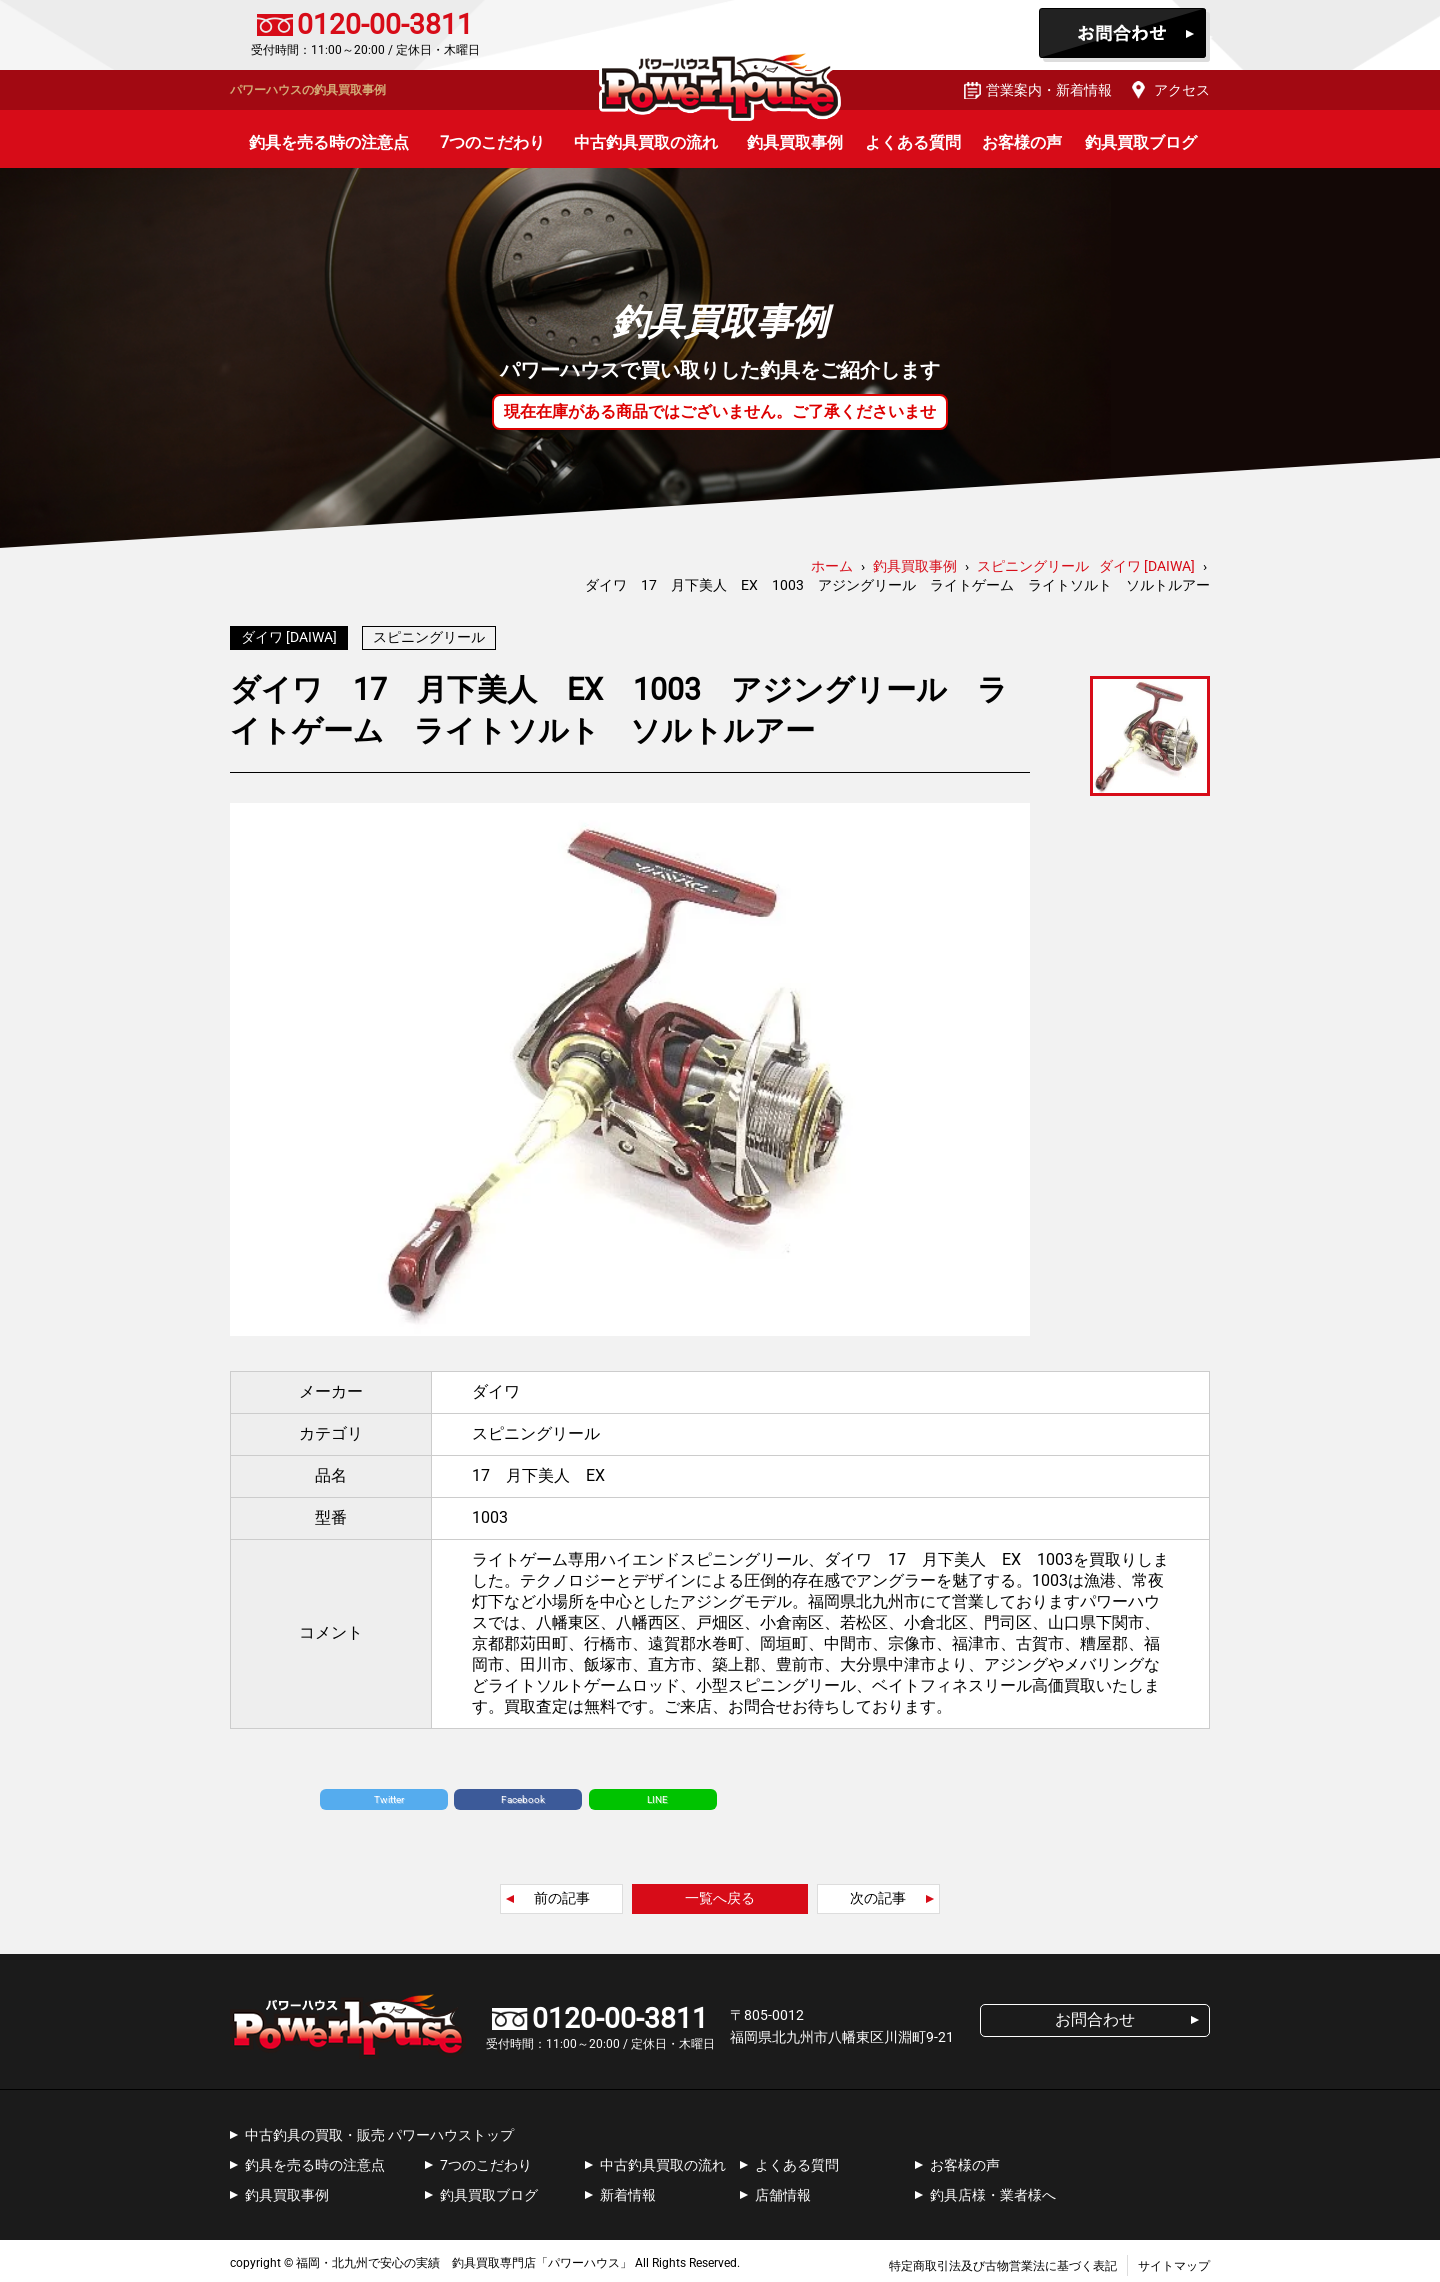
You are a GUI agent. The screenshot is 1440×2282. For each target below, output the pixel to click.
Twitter (389, 1794)
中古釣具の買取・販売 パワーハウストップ (379, 2130)
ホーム (832, 566)
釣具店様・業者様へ (993, 2190)
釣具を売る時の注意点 (329, 142)
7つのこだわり (492, 142)
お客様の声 (1022, 142)
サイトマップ (1174, 2261)
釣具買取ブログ (1141, 142)
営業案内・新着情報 (1049, 90)
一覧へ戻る (720, 1893)
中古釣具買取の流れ (646, 142)
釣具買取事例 (795, 142)
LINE (657, 1794)
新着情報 (628, 2190)
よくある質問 (913, 142)
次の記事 (878, 1893)
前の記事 (562, 1893)
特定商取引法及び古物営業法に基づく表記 (1003, 2261)
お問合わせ (1124, 35)
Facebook (523, 1794)
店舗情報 (783, 2190)
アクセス (1182, 90)
